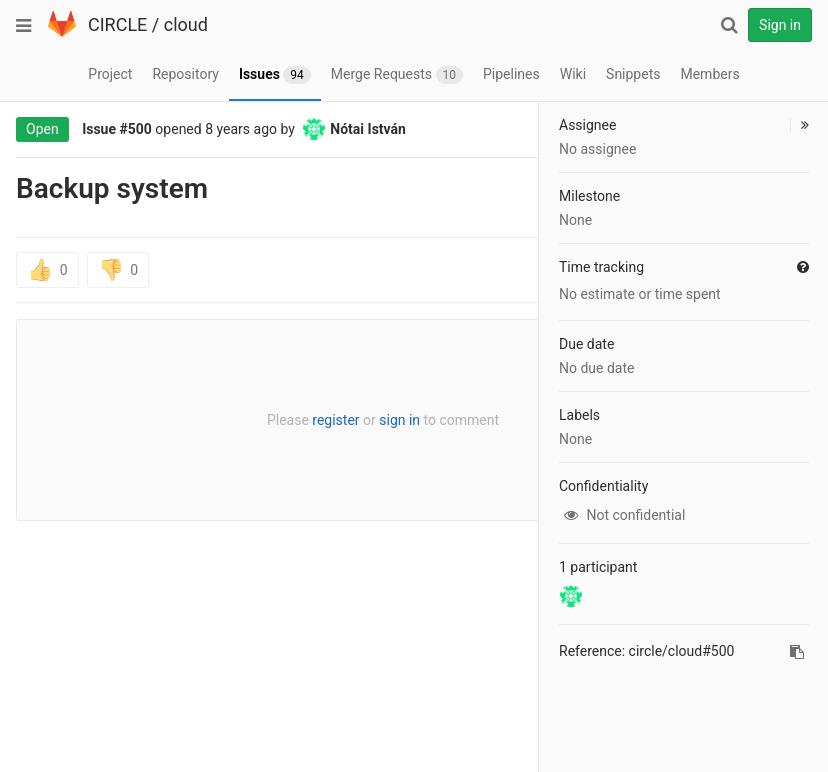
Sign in (780, 25)
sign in (399, 420)
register (335, 420)
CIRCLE (117, 24)
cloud (186, 24)
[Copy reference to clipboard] (797, 652)
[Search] (729, 25)
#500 (136, 129)
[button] (799, 125)
